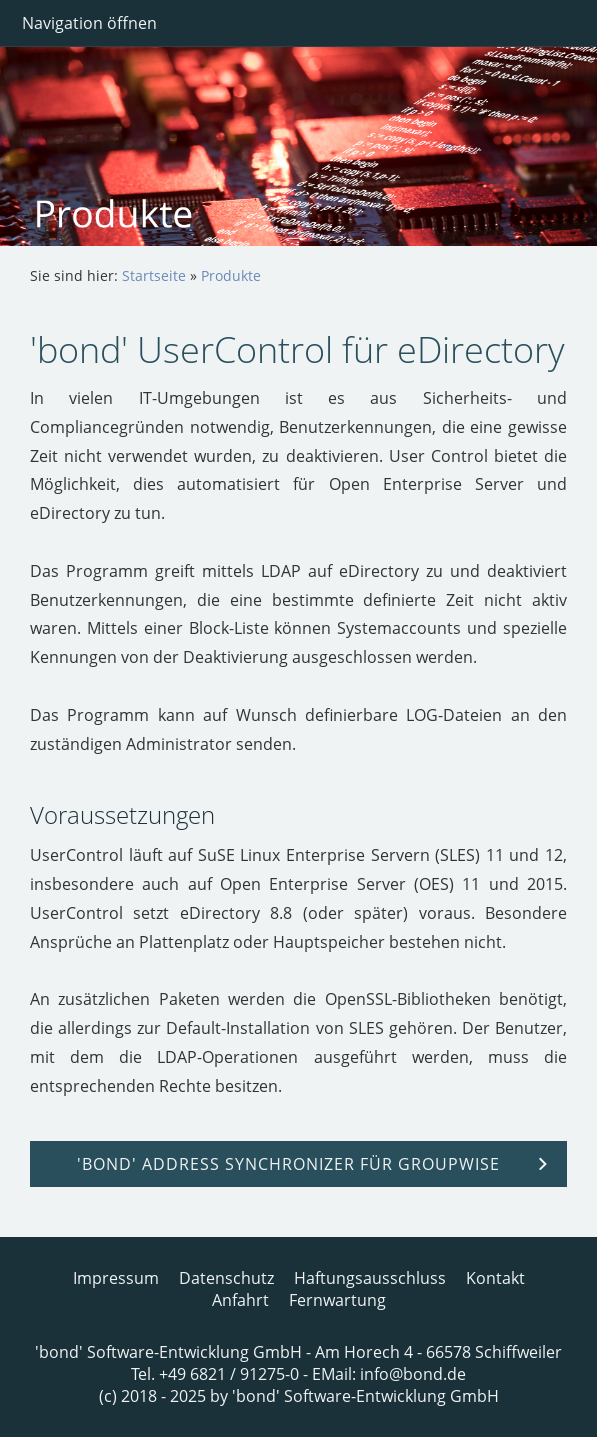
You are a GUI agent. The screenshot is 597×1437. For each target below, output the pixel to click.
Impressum (116, 1278)
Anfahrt (240, 1300)
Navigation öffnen (89, 23)
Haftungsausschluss (370, 1278)
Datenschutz (226, 1278)
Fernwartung (337, 1300)
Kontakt (495, 1278)
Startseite (154, 275)
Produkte (231, 275)
